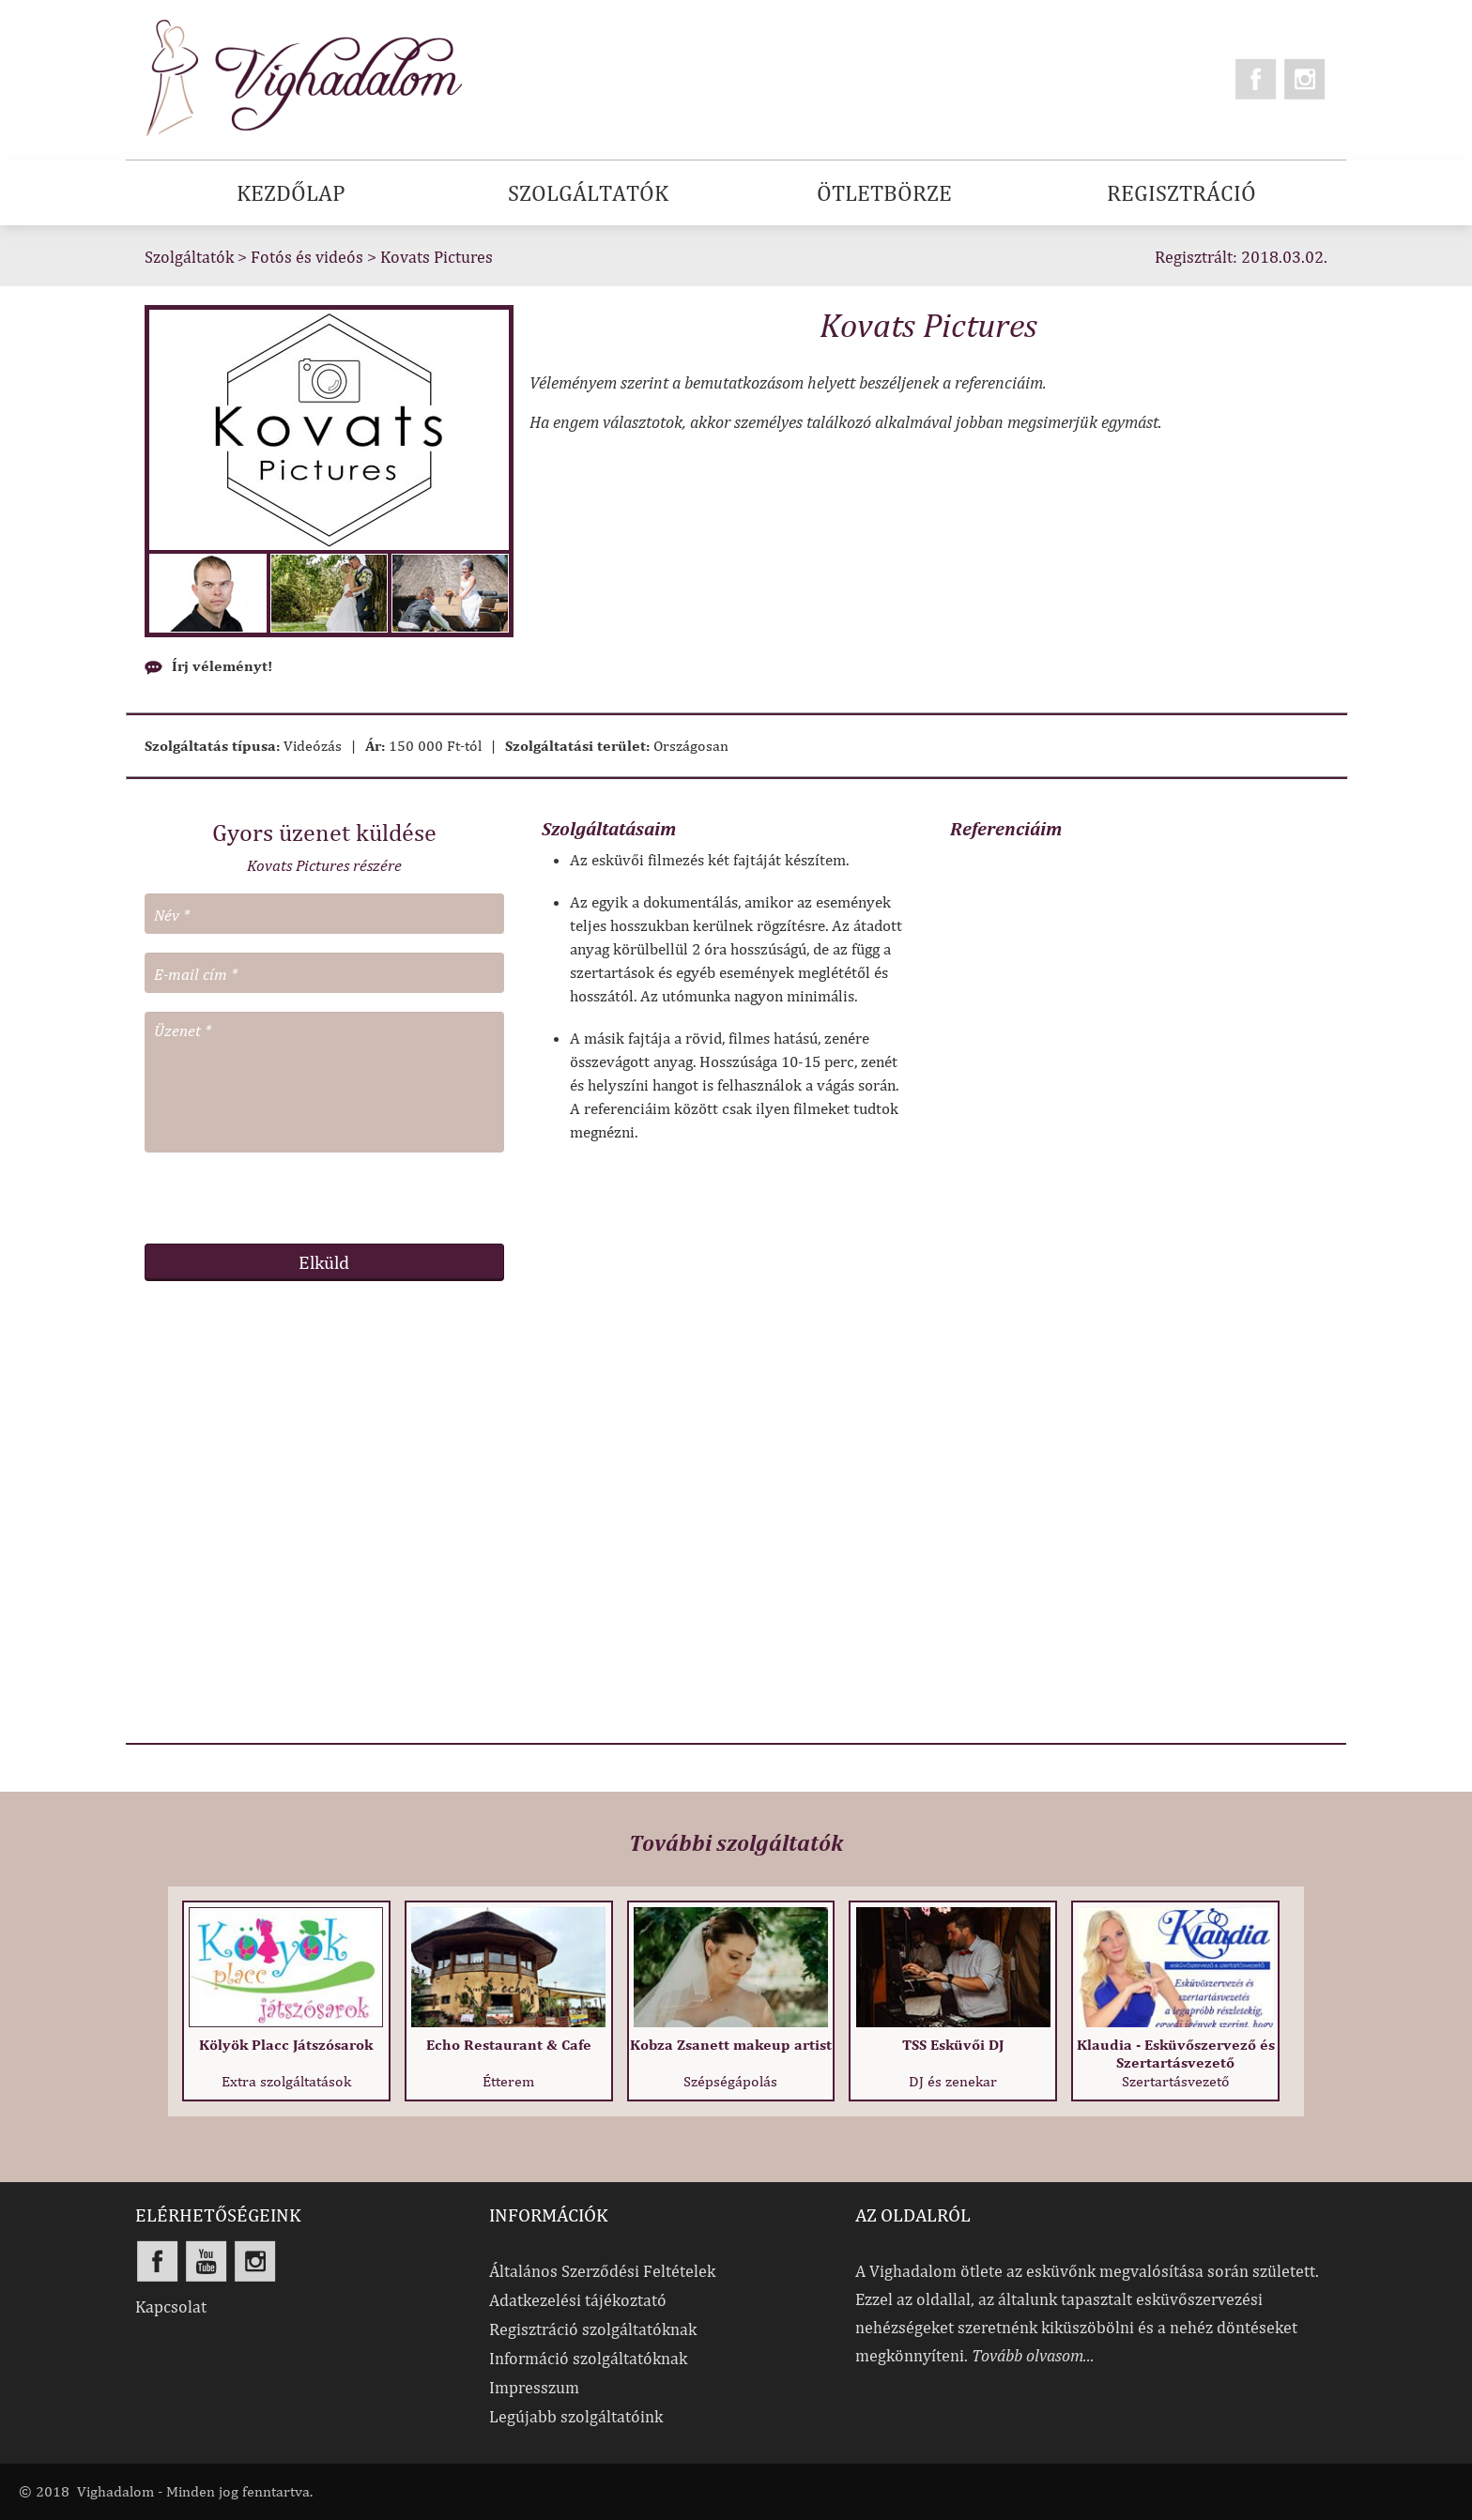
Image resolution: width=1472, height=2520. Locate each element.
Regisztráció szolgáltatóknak (593, 2329)
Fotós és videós (307, 257)
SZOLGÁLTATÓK (588, 192)
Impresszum (534, 2387)
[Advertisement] (324, 1502)
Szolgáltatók (189, 257)
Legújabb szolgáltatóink (576, 2416)
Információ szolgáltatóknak (588, 2358)
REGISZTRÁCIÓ (1181, 192)
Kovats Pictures (436, 257)
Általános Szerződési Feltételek (602, 2271)
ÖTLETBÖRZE (884, 192)
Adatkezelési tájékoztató (578, 2300)
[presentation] (324, 1197)
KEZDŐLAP (291, 192)
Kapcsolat (171, 2306)
